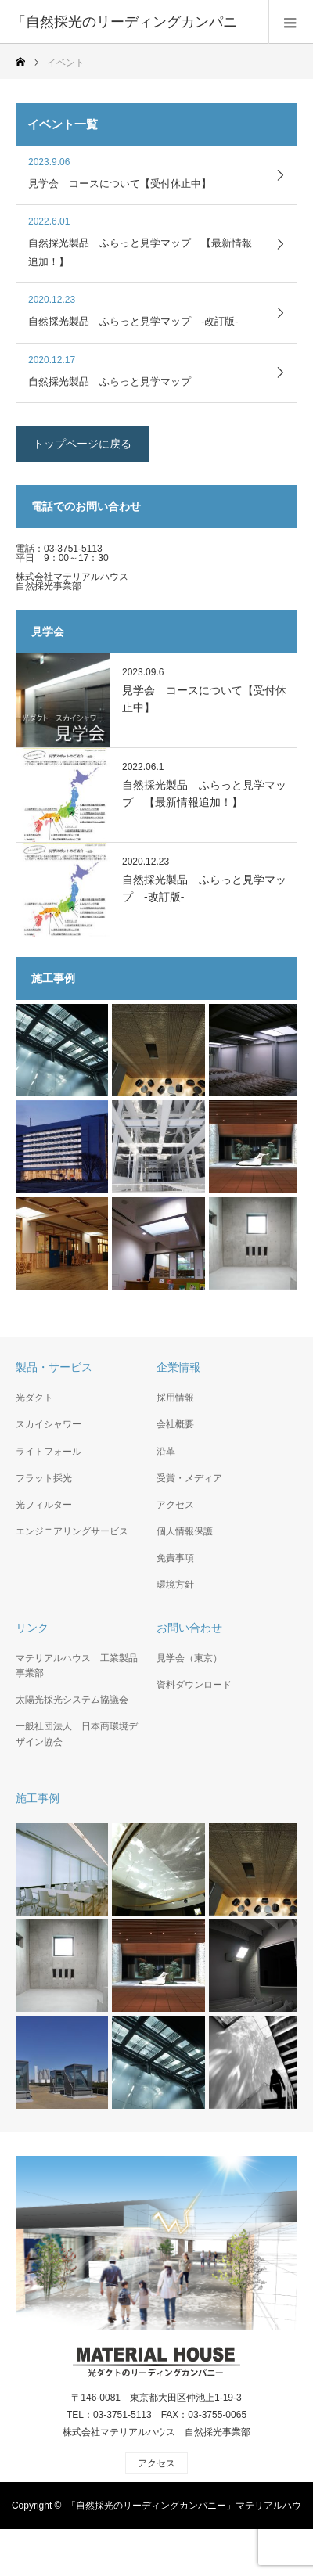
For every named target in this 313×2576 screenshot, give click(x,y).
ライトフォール (48, 1451)
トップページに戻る (82, 443)
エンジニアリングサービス (72, 1531)
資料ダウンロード (194, 1684)
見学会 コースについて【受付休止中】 (204, 699)
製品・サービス (54, 1367)
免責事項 (175, 1557)
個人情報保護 (184, 1531)
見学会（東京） (189, 1658)
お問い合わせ (189, 1627)
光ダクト (34, 1397)
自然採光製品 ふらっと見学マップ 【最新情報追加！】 (204, 793)
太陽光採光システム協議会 (72, 1699)
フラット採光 (44, 1478)
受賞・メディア (189, 1478)
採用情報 (175, 1397)
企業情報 (178, 1367)
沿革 (165, 1451)
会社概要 (175, 1424)
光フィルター (44, 1504)
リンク (32, 1627)
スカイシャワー (48, 1424)
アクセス (175, 1504)
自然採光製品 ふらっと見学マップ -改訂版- (204, 888)
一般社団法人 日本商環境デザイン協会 (77, 1734)
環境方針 (175, 1584)
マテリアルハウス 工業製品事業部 (77, 1665)
